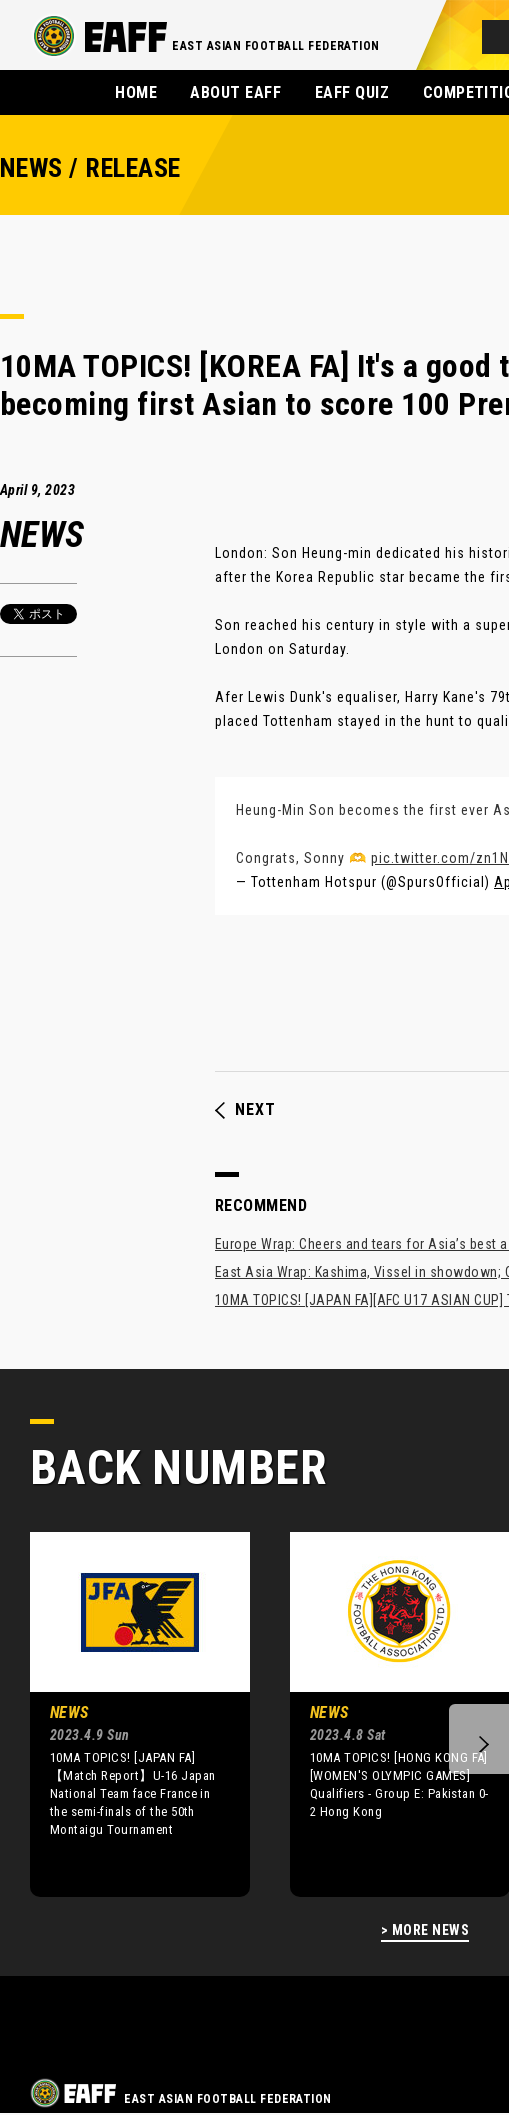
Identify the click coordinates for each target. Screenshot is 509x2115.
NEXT (245, 1110)
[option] (125, 1714)
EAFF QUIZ (352, 92)
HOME (136, 92)
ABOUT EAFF (235, 92)
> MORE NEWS (425, 1930)
